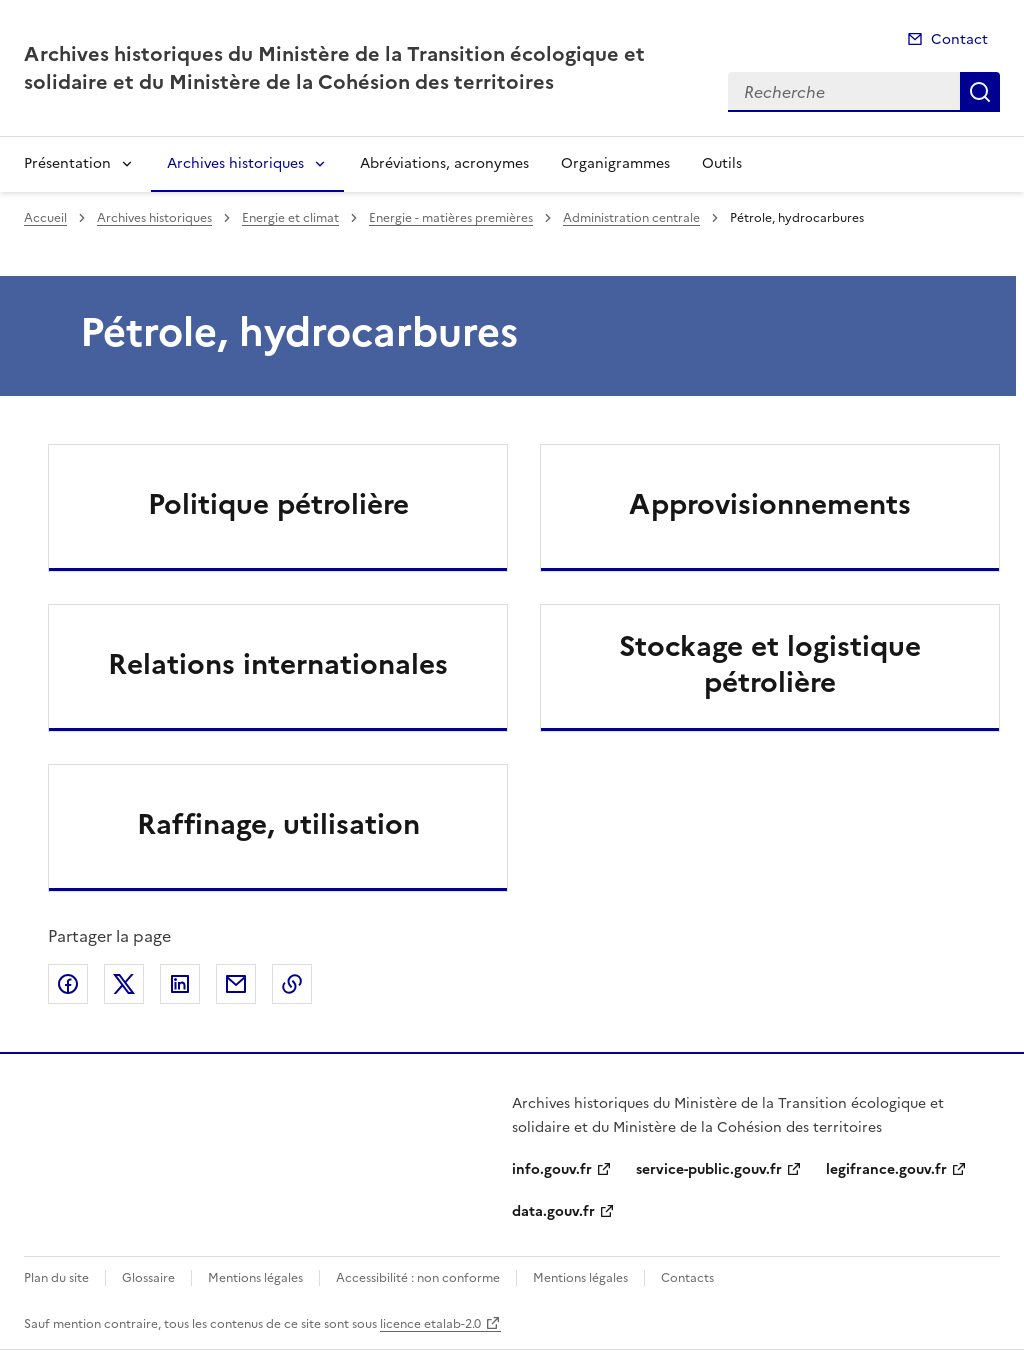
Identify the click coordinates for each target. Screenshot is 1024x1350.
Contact (959, 39)
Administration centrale (631, 218)
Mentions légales (255, 1278)
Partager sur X (124, 984)
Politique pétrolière (278, 504)
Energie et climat (290, 218)
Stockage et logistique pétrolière (770, 664)
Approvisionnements (770, 504)
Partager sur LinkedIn (180, 984)
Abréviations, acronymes (444, 163)
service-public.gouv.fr (709, 1169)
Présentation (67, 163)
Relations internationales (278, 664)
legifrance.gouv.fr (886, 1169)
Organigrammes (615, 163)
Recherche (980, 92)
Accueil (45, 218)
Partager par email (236, 984)
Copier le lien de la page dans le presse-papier (292, 984)
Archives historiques (235, 163)
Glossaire (148, 1278)
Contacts (687, 1278)
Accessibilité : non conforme (418, 1278)
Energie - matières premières (451, 218)
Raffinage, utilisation (278, 824)
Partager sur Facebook (68, 984)
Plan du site (56, 1278)
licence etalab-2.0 (430, 1324)
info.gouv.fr (552, 1169)
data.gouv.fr (553, 1211)
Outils (722, 163)
